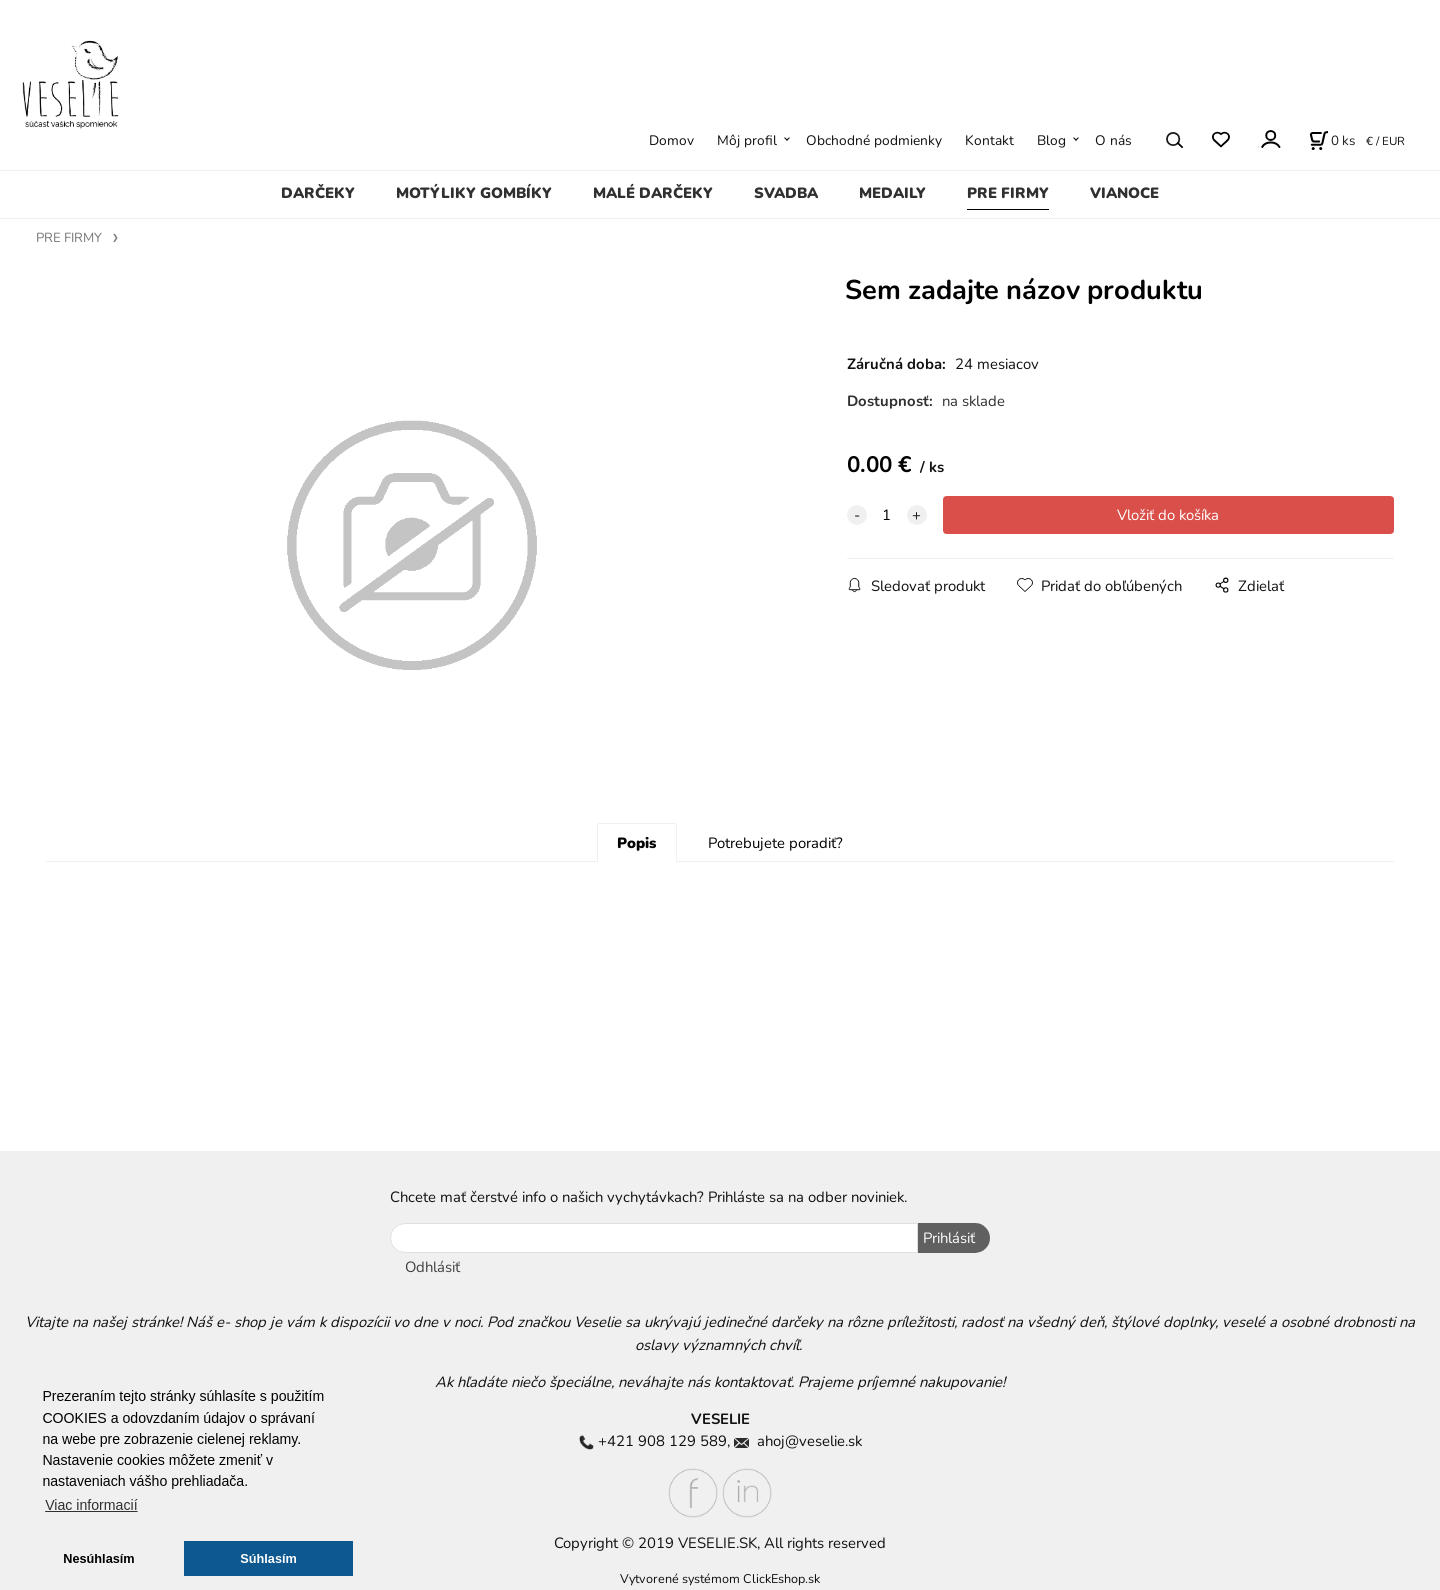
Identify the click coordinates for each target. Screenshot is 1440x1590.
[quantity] (887, 515)
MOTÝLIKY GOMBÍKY (474, 193)
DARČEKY (318, 193)
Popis (636, 843)
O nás (1113, 140)
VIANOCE (1124, 193)
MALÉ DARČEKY (653, 193)
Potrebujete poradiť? (775, 843)
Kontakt (989, 140)
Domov (671, 140)
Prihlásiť (949, 1238)
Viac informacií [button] (91, 1505)
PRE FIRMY (1008, 193)
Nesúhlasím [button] (98, 1558)
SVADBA (786, 193)
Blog (1051, 140)
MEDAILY (892, 193)
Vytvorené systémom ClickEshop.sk (720, 1578)
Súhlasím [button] (268, 1558)
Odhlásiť (432, 1267)
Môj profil (747, 140)
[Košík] (1332, 140)
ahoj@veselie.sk (809, 1441)
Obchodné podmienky (874, 140)
